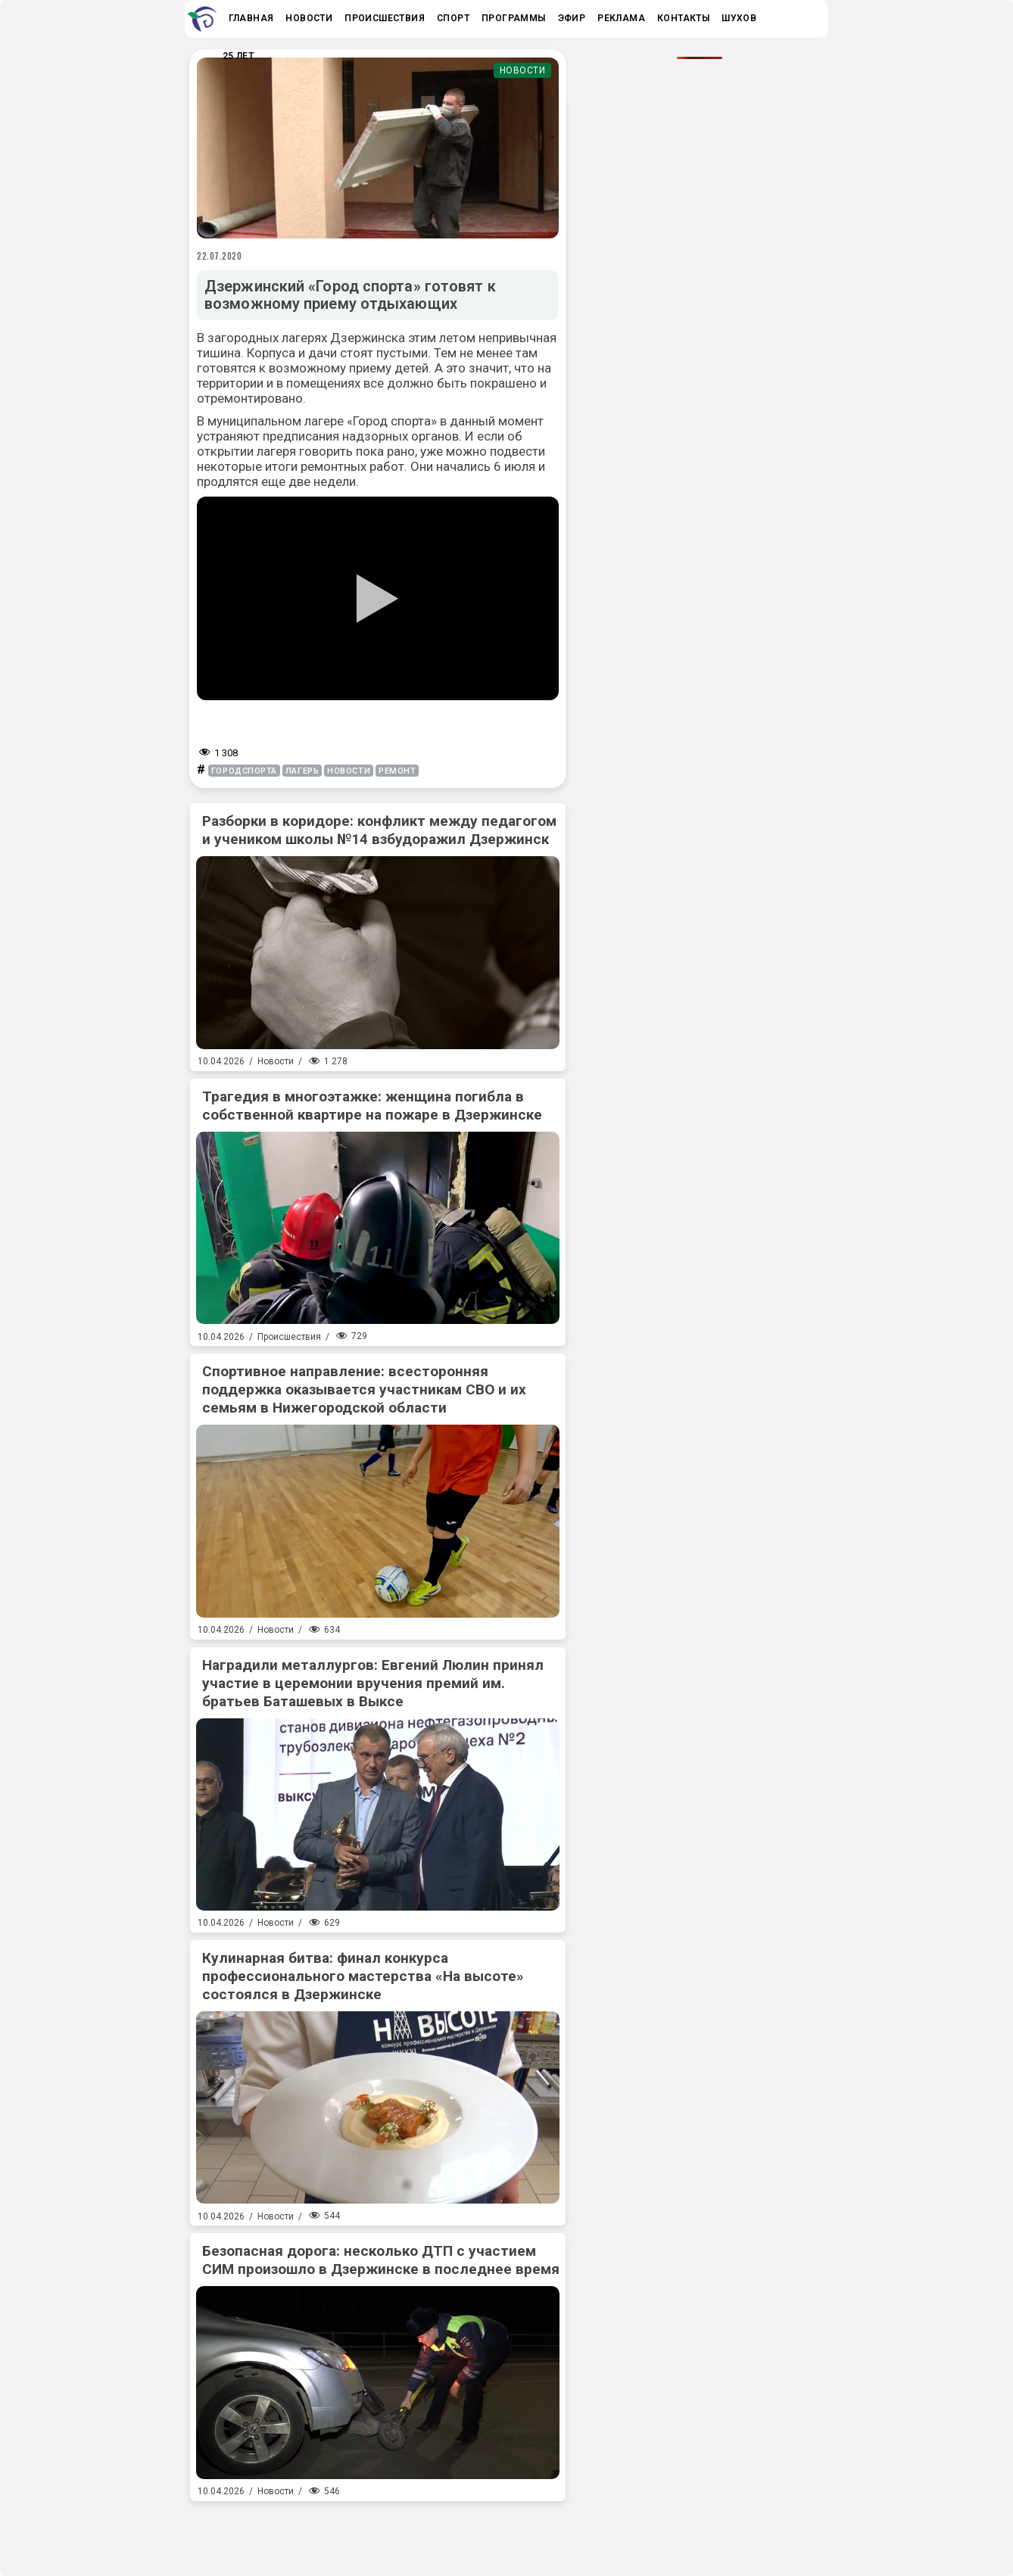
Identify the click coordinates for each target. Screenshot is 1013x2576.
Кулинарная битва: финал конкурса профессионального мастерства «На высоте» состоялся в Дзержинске (363, 1976)
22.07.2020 (219, 256)
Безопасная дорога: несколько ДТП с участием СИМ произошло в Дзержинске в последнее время (380, 2260)
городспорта (244, 771)
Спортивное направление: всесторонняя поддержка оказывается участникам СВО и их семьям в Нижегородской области (364, 1389)
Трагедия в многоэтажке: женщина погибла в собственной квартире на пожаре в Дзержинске (372, 1105)
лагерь (302, 771)
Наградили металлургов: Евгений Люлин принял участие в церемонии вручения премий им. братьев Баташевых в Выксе (373, 1683)
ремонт (397, 771)
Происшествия (289, 1337)
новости (348, 771)
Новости (523, 70)
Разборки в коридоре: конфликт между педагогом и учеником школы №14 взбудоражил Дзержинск (379, 830)
